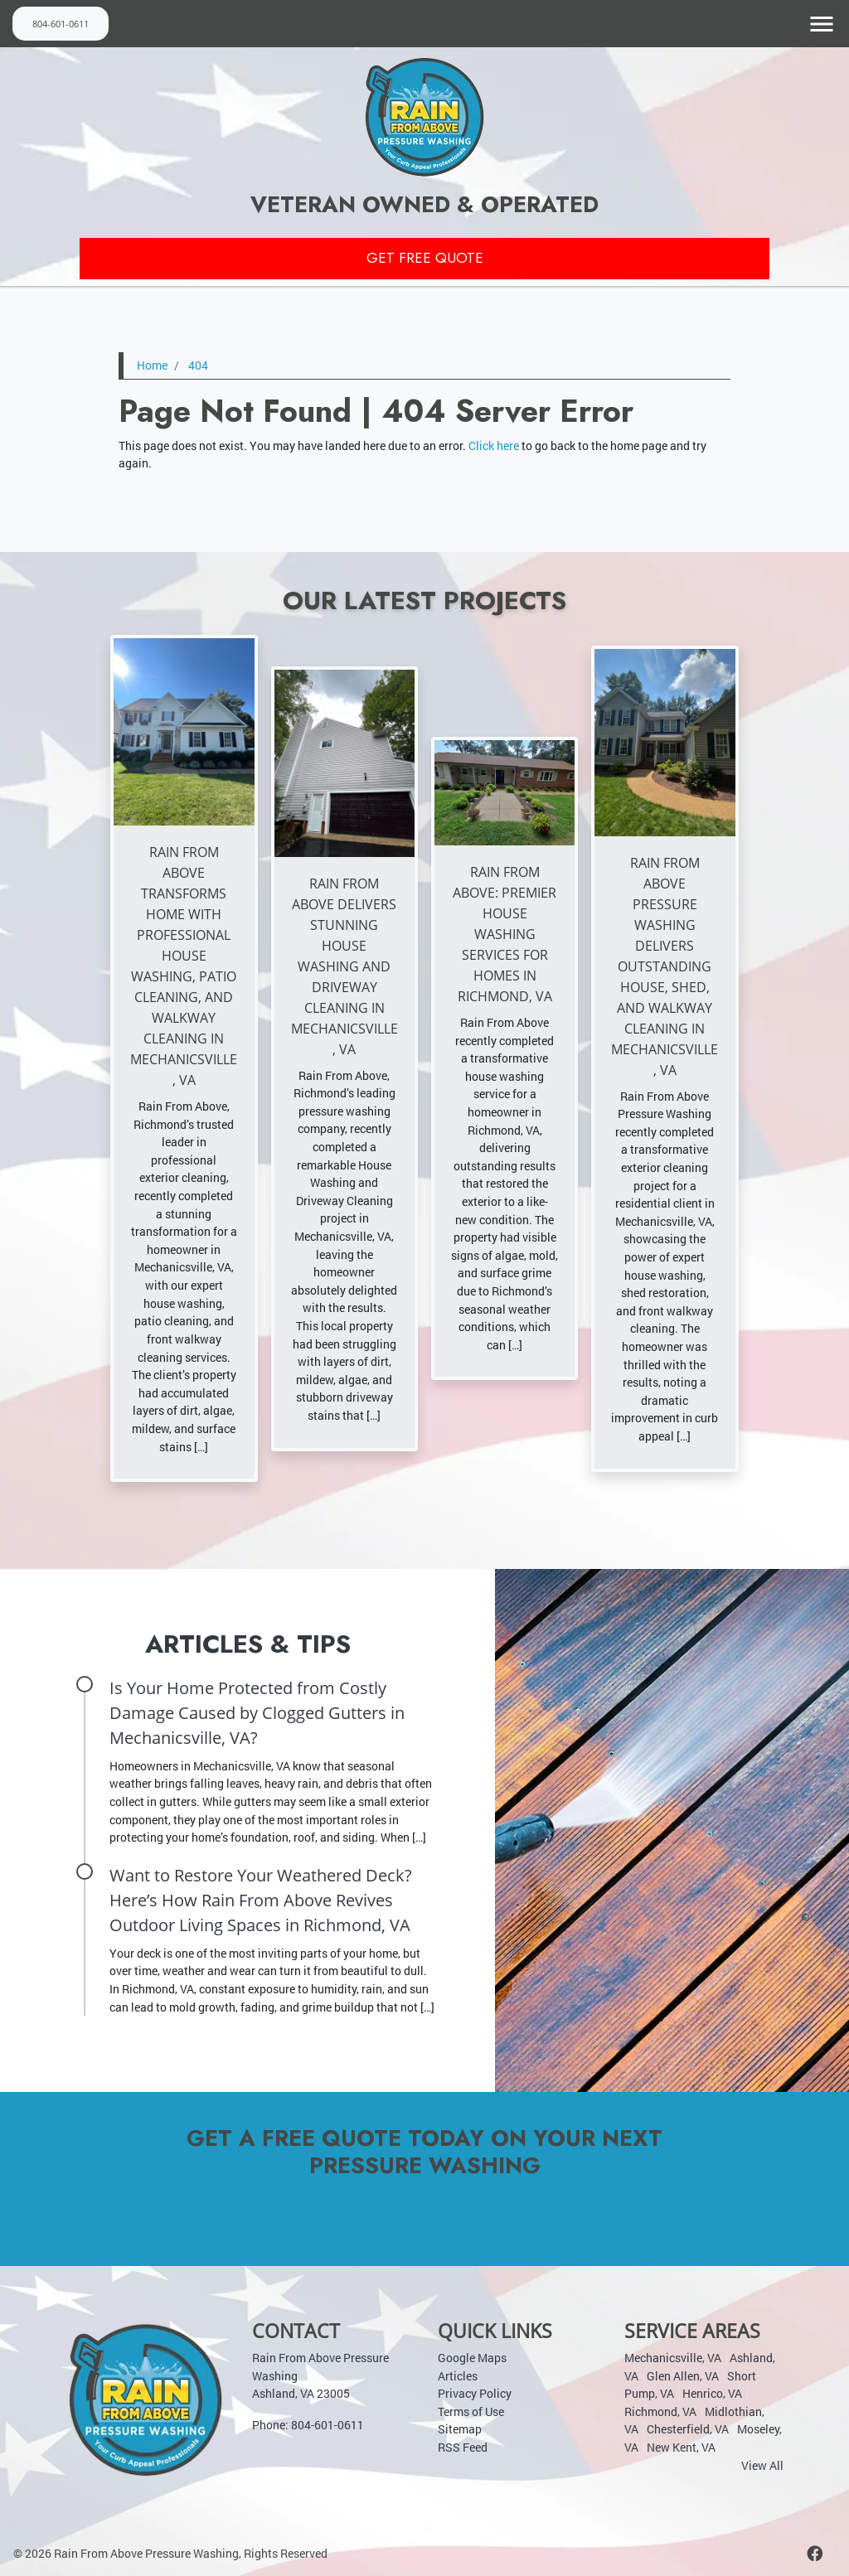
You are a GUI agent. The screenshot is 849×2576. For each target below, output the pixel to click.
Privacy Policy (475, 2393)
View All (762, 2465)
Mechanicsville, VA (672, 2357)
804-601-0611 (60, 23)
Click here (493, 445)
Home (152, 366)
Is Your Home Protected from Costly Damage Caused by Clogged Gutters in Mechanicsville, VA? (257, 1713)
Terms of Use (471, 2411)
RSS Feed (463, 2447)
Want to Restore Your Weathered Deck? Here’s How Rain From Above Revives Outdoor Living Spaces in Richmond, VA (260, 1900)
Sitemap (460, 2429)
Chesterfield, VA (688, 2429)
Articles (458, 2376)
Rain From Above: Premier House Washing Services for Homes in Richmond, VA (504, 934)
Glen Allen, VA (683, 2376)
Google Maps (472, 2357)
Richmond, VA (660, 2411)
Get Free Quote (424, 258)
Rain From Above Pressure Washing (146, 2553)
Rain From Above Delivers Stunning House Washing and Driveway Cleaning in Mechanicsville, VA (344, 966)
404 (198, 366)
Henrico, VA (712, 2393)
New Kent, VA (681, 2447)
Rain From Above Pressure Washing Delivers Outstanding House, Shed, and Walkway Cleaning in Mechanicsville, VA (664, 966)
